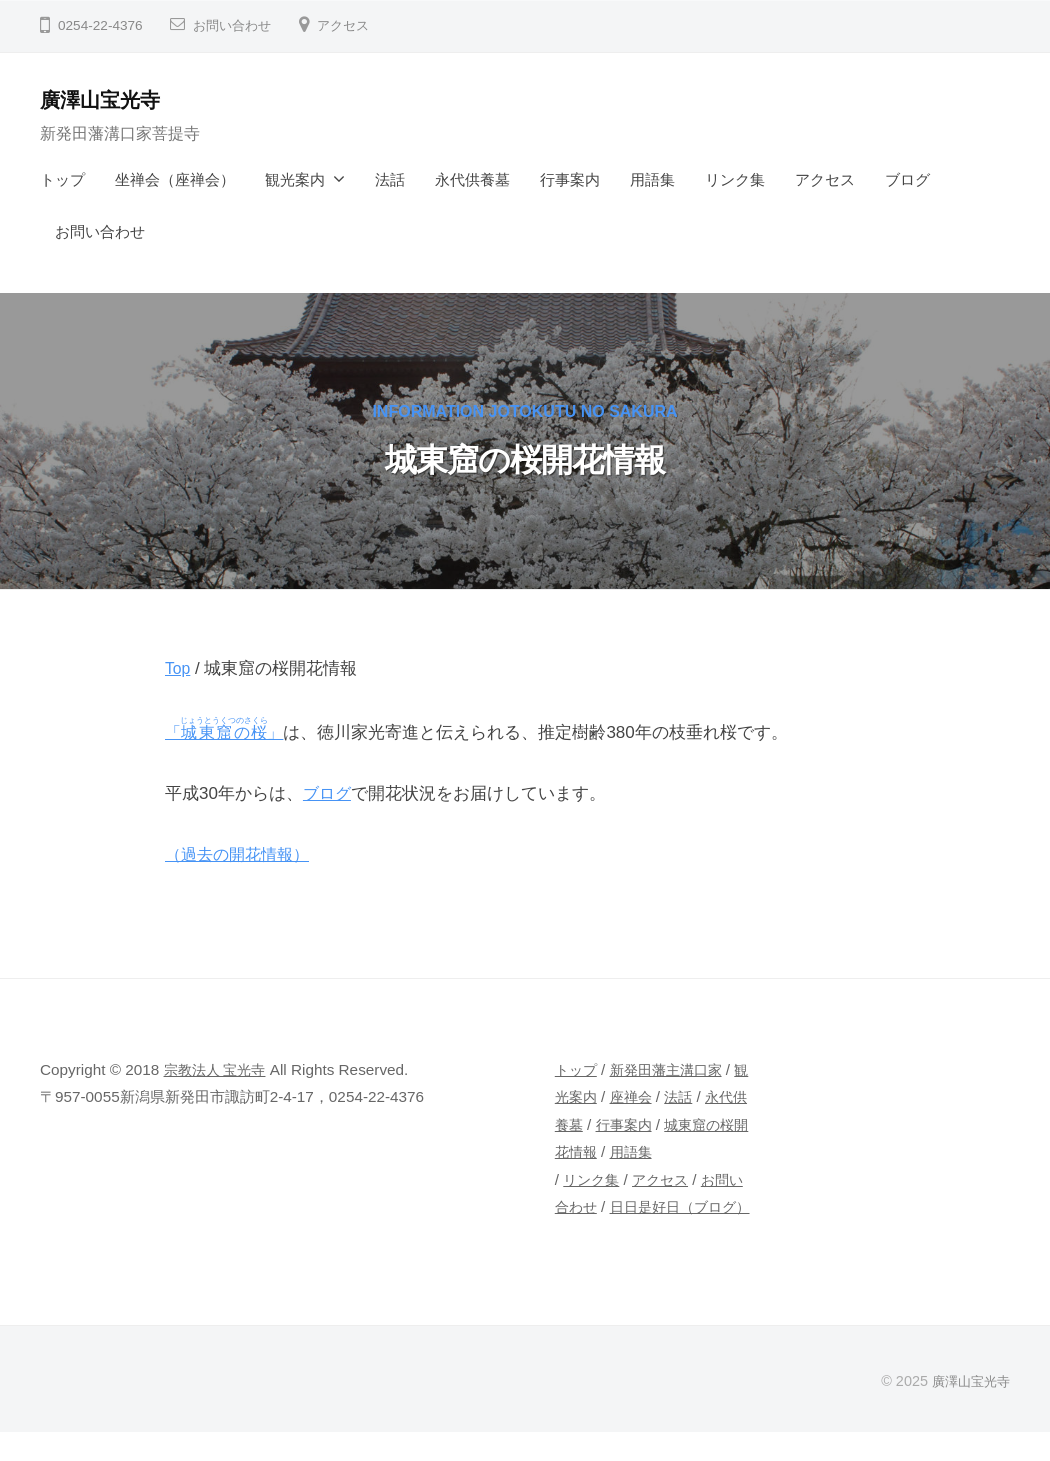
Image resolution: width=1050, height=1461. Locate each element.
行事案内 (570, 179)
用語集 (652, 179)
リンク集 (735, 179)
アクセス (351, 25)
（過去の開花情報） (241, 855)
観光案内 (295, 179)
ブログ (907, 179)
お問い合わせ (235, 25)
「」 (230, 733)
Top (178, 668)
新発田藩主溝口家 (673, 1070)
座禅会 (650, 1097)
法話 (390, 179)
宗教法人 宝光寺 (218, 1070)
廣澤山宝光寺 (106, 99)
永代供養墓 (472, 179)
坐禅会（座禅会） (175, 179)
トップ (62, 179)
